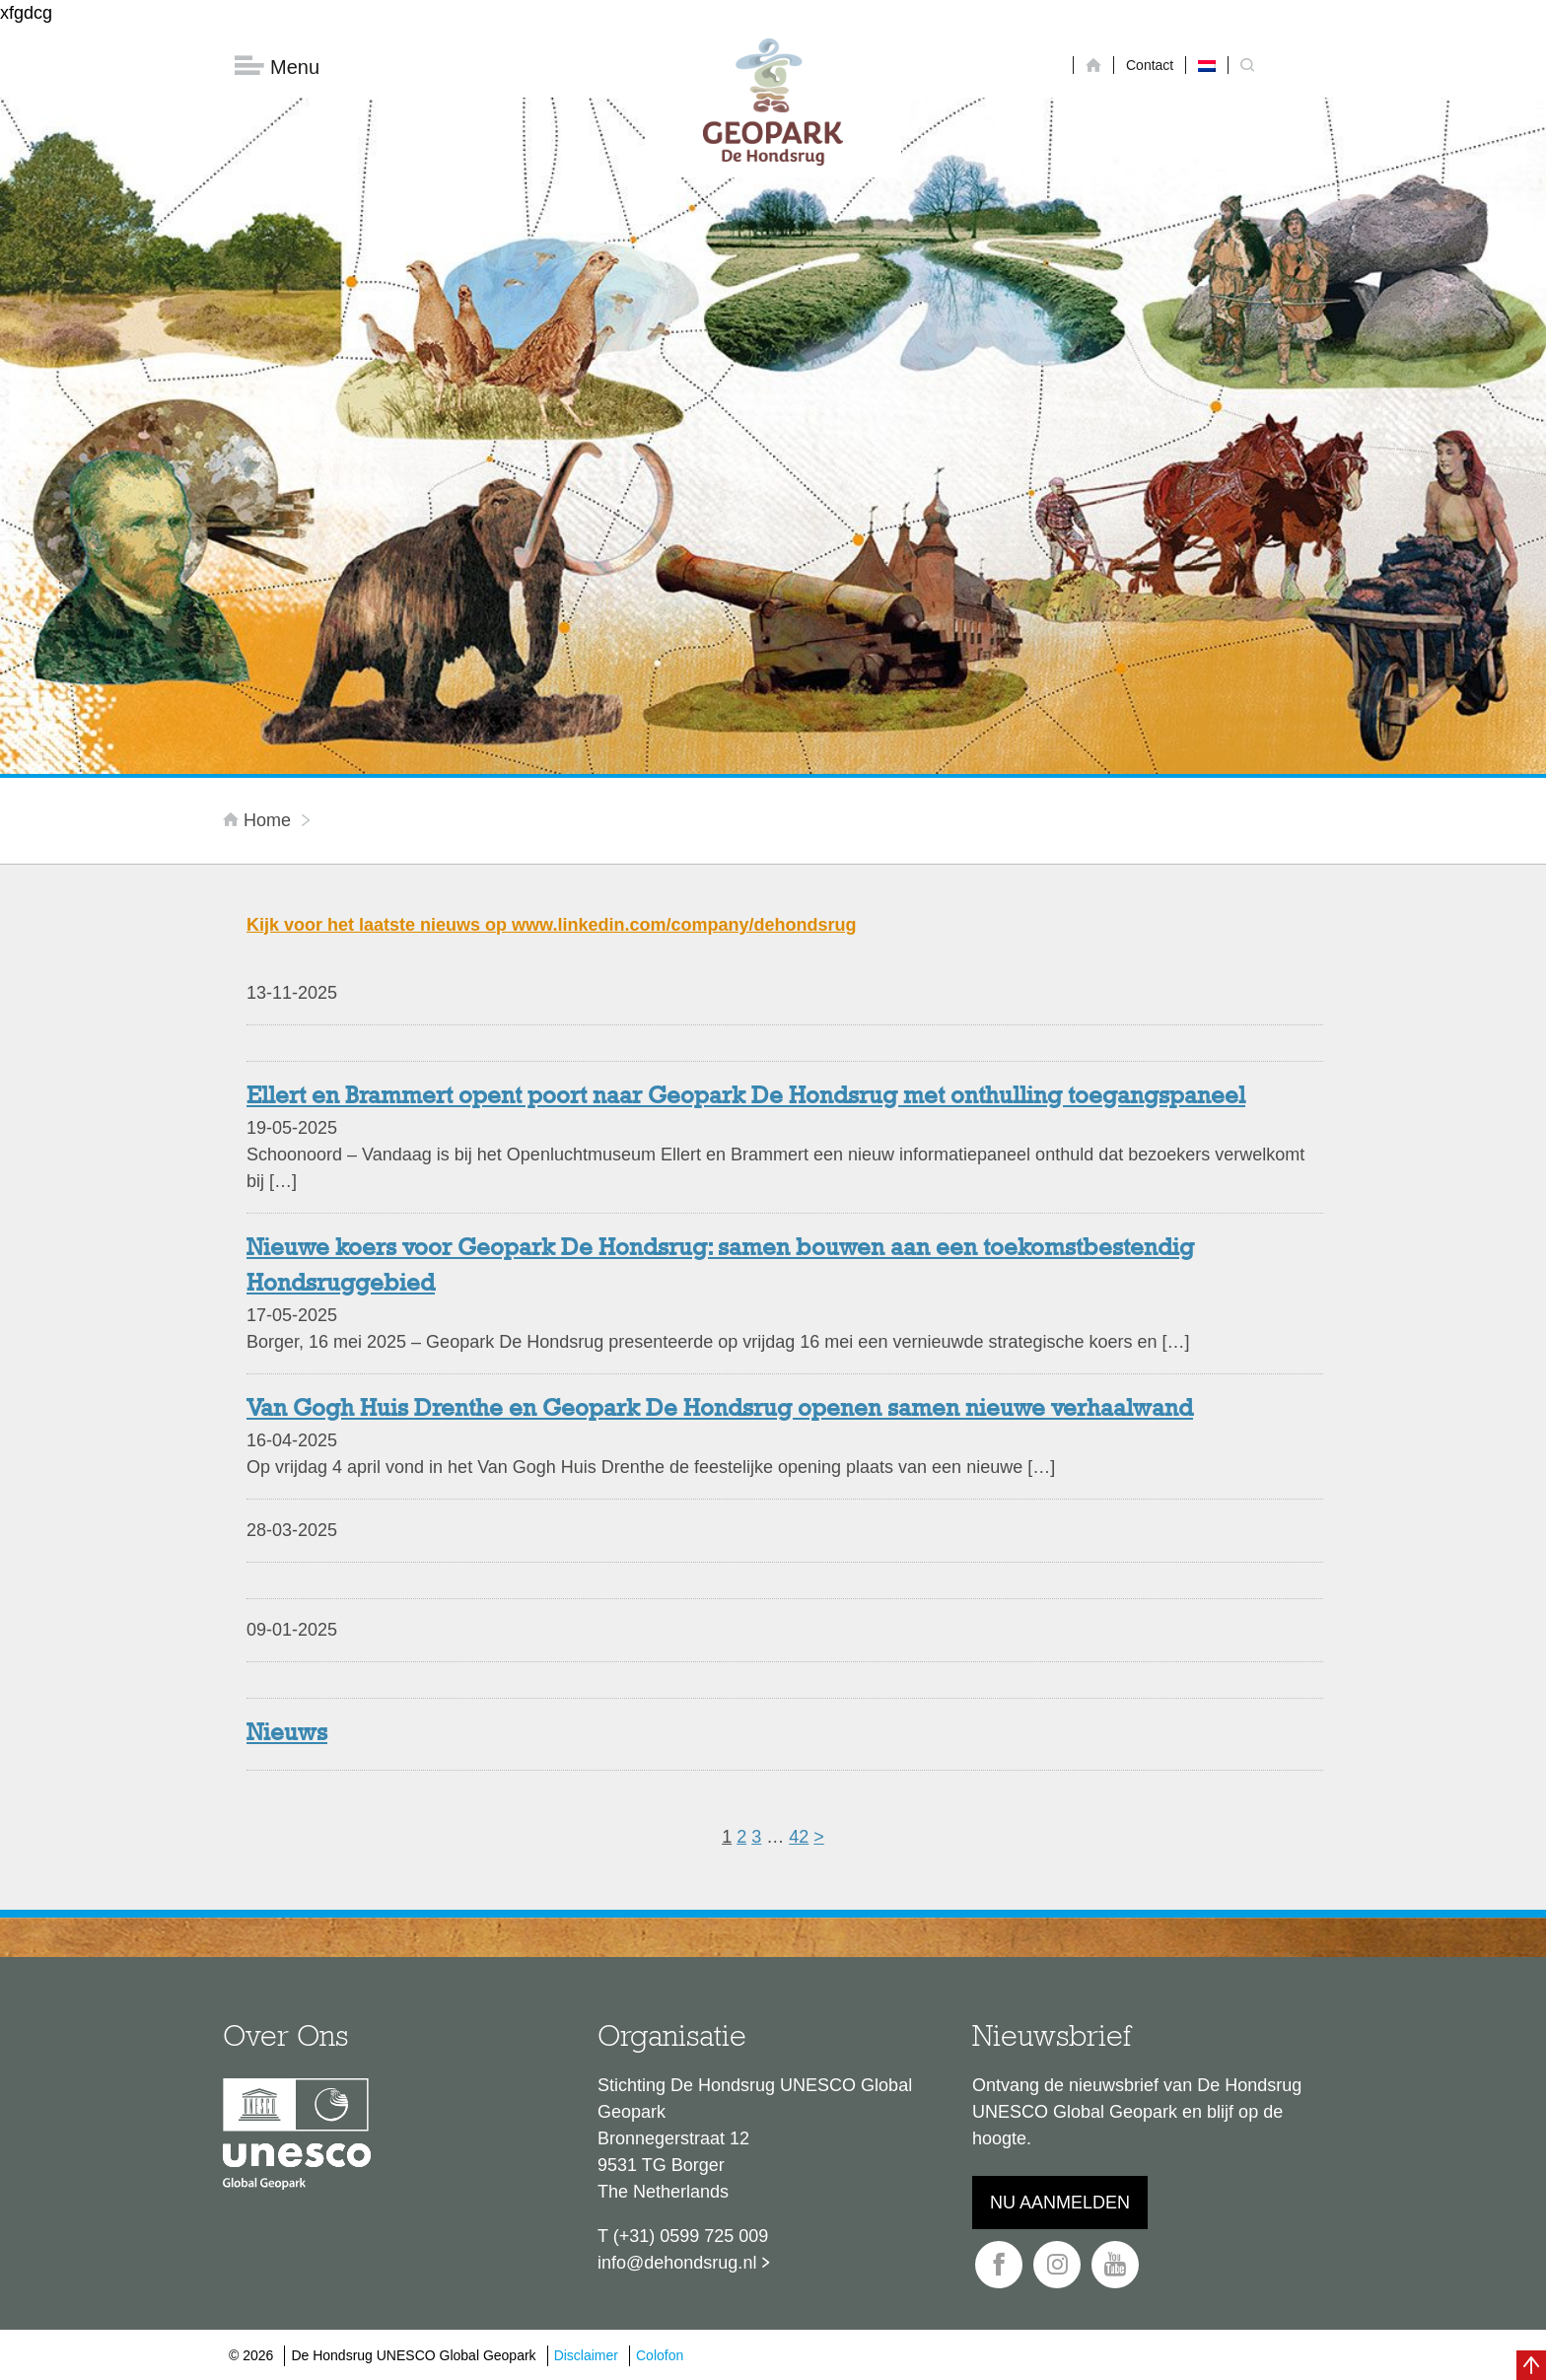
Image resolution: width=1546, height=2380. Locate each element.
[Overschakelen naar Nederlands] (1207, 65)
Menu (277, 66)
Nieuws (286, 1734)
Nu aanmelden (1060, 2202)
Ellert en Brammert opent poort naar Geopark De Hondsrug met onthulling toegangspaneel (745, 1097)
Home (259, 820)
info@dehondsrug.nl (676, 2263)
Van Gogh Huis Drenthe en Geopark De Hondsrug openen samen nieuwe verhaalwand (719, 1410)
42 (798, 1837)
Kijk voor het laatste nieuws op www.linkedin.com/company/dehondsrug (551, 925)
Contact (1149, 65)
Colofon (659, 2355)
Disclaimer (586, 2355)
